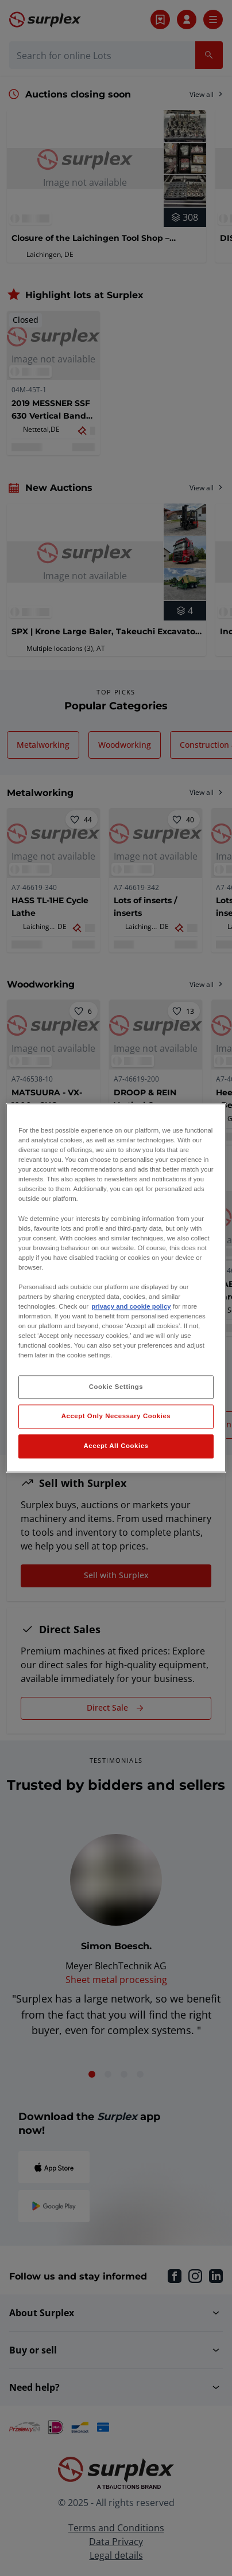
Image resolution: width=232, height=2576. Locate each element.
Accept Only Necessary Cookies (116, 1416)
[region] (116, 1288)
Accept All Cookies (116, 1446)
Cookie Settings (116, 1386)
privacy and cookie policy (131, 1306)
